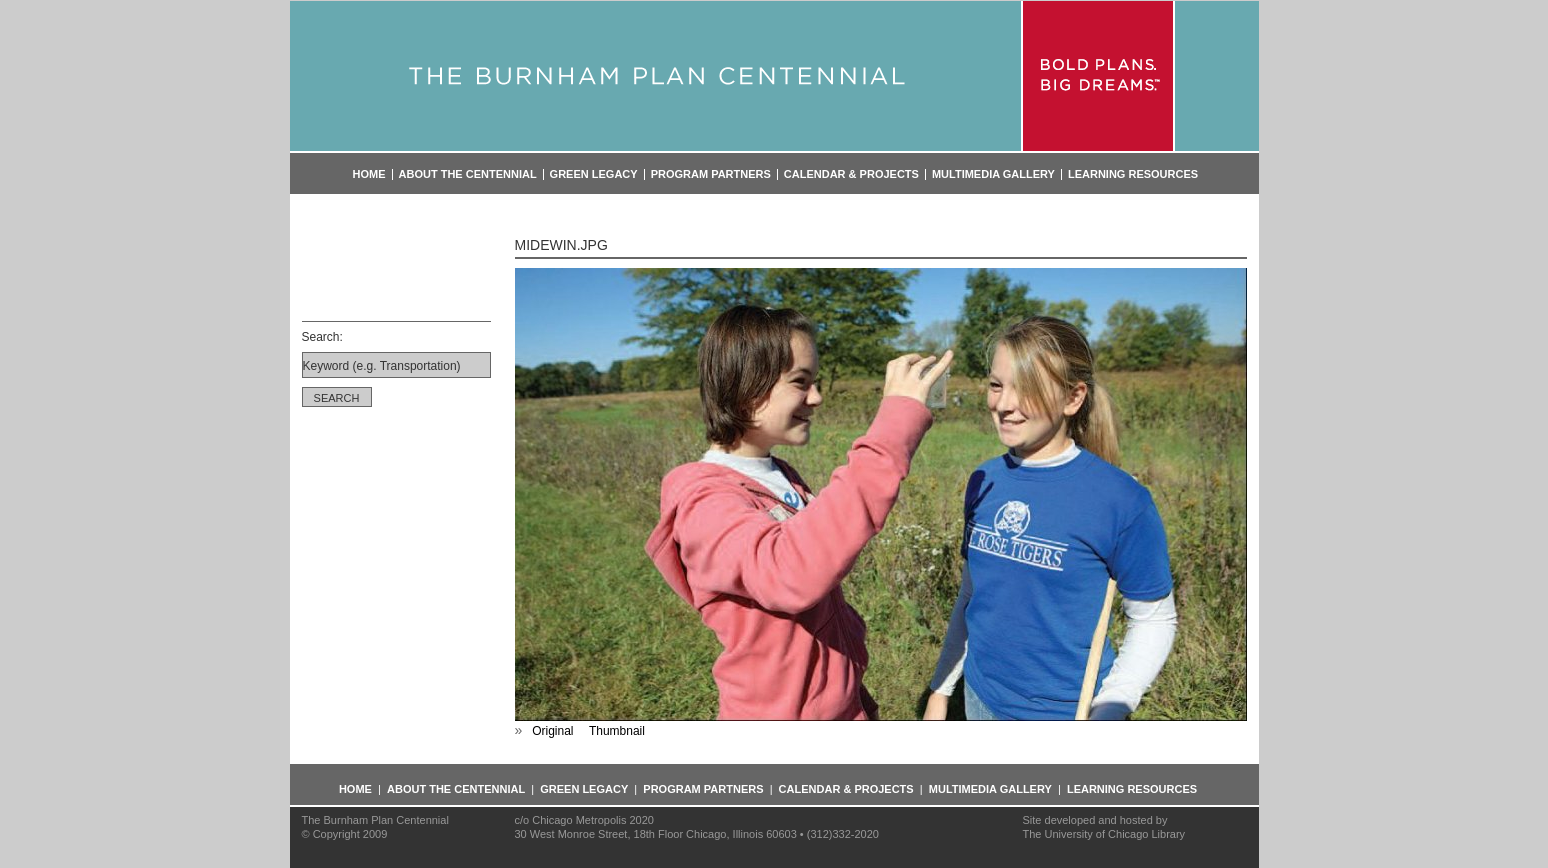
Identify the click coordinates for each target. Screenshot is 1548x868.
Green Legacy (594, 174)
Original (552, 731)
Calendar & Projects (851, 174)
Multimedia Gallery (993, 174)
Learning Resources (1133, 174)
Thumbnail (617, 731)
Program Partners (711, 174)
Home (369, 174)
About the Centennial (468, 174)
